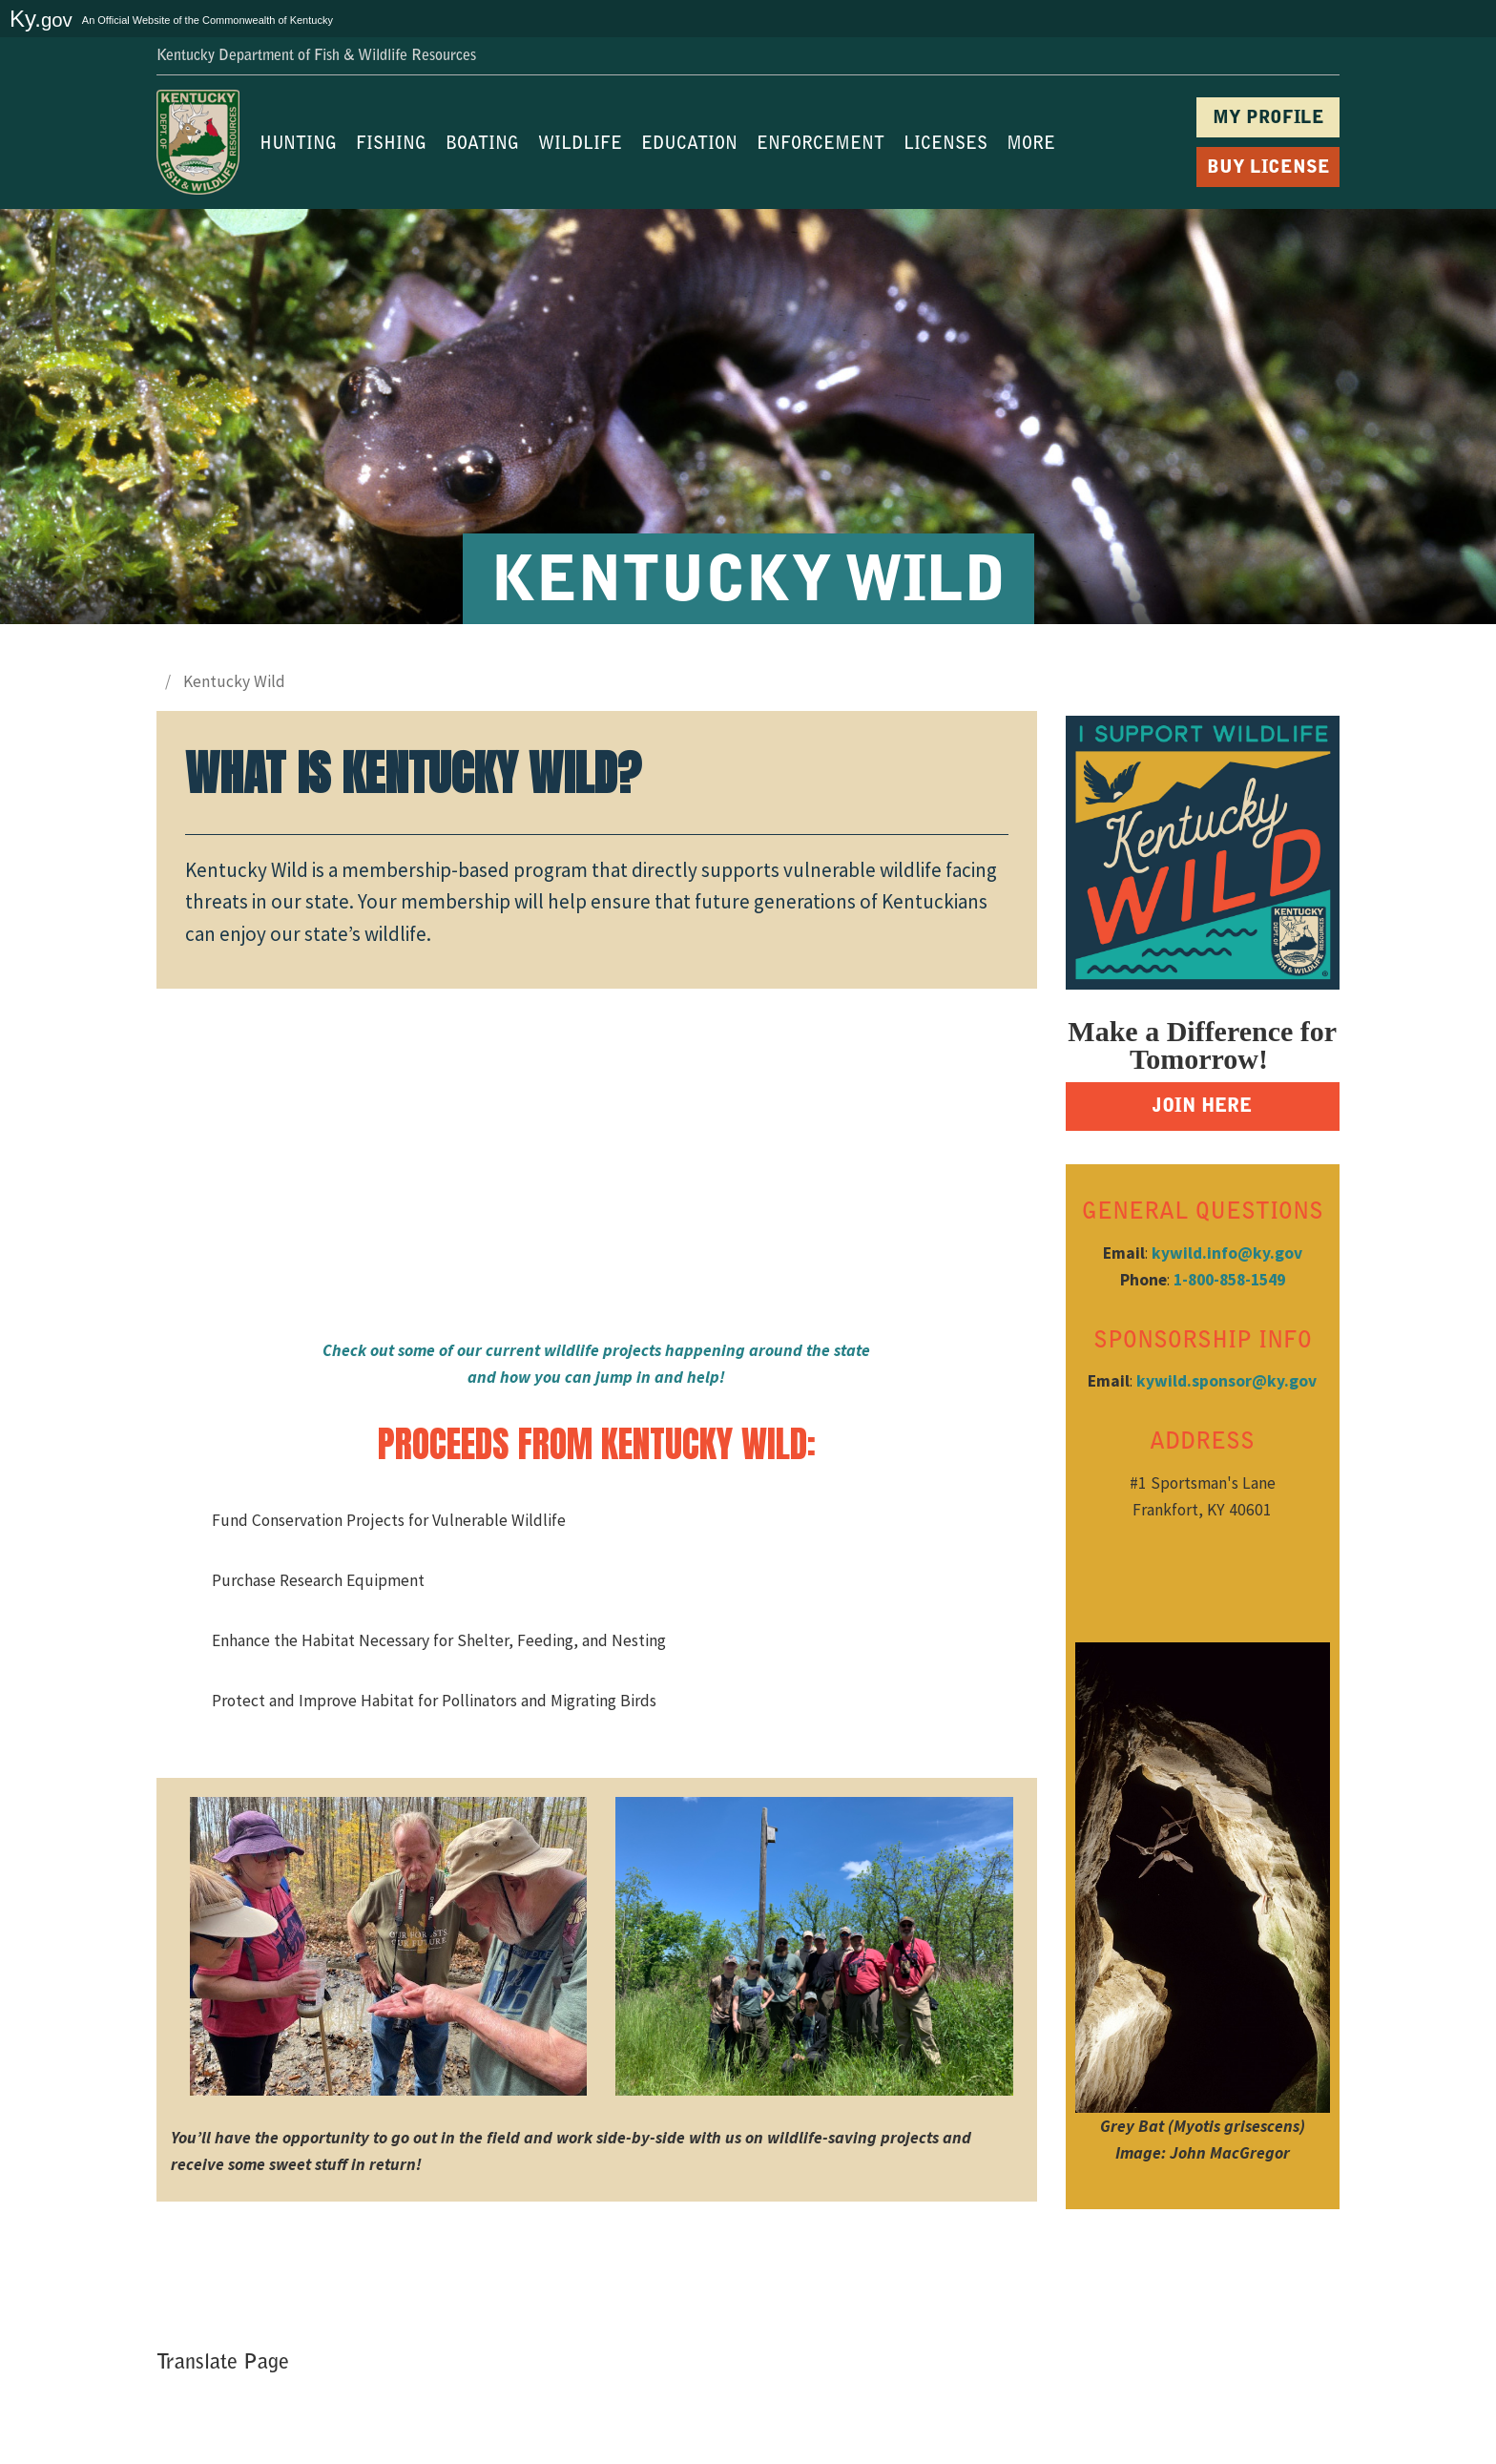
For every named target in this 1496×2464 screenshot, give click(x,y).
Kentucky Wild (234, 681)
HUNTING (298, 145)
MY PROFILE (1268, 119)
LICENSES (945, 145)
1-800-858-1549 (1229, 1279)
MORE (1031, 145)
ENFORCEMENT (820, 145)
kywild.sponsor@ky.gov (1226, 1380)
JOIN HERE (1202, 1107)
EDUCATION (689, 145)
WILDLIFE (580, 145)
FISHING (391, 145)
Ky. (41, 18)
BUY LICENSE (1268, 168)
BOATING (482, 145)
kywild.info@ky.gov (1227, 1252)
